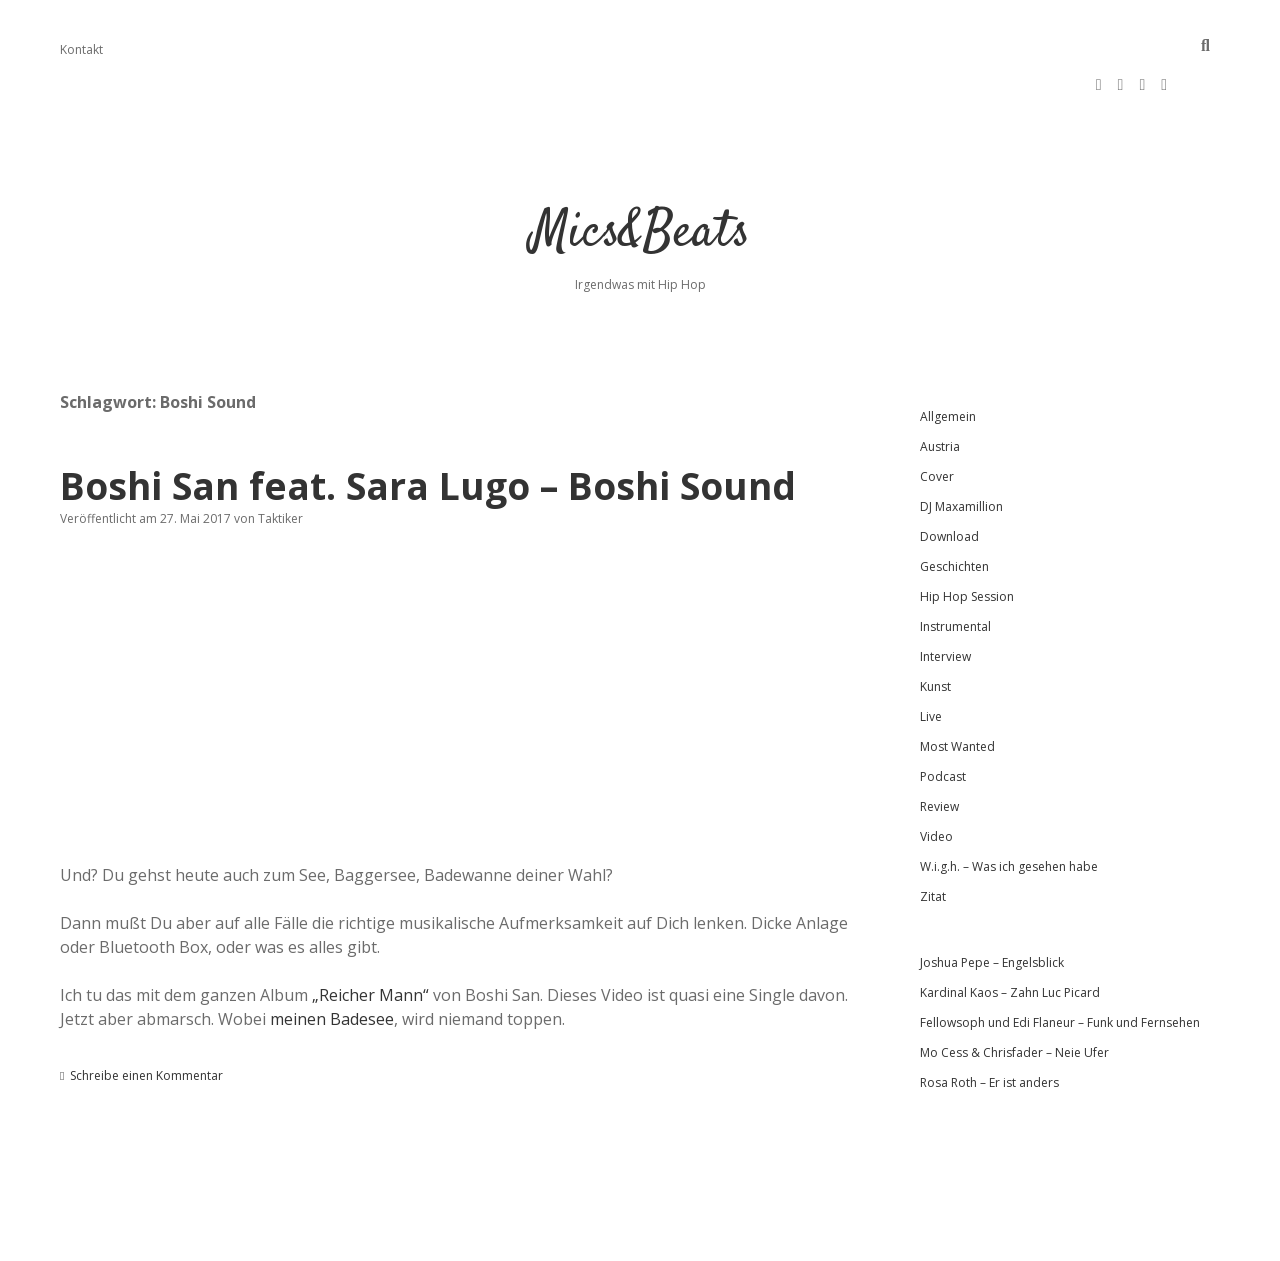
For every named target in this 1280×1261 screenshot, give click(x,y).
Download (949, 472)
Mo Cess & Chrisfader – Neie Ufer (1014, 988)
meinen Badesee (332, 955)
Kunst (935, 622)
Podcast (943, 712)
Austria (940, 382)
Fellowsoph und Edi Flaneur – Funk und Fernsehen (1060, 958)
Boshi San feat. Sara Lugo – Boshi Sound (428, 421)
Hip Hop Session (967, 532)
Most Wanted (957, 682)
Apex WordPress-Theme (576, 1238)
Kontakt (81, 49)
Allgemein (948, 352)
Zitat (933, 832)
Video (936, 772)
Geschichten (954, 502)
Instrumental (955, 562)
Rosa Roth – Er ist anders (989, 1018)
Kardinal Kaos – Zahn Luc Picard (1010, 928)
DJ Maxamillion (961, 442)
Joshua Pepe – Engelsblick (992, 898)
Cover (937, 412)
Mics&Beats (640, 169)
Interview (945, 592)
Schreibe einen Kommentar (146, 1011)
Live (931, 652)
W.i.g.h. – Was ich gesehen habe (1009, 802)
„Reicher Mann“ (370, 931)
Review (939, 742)
